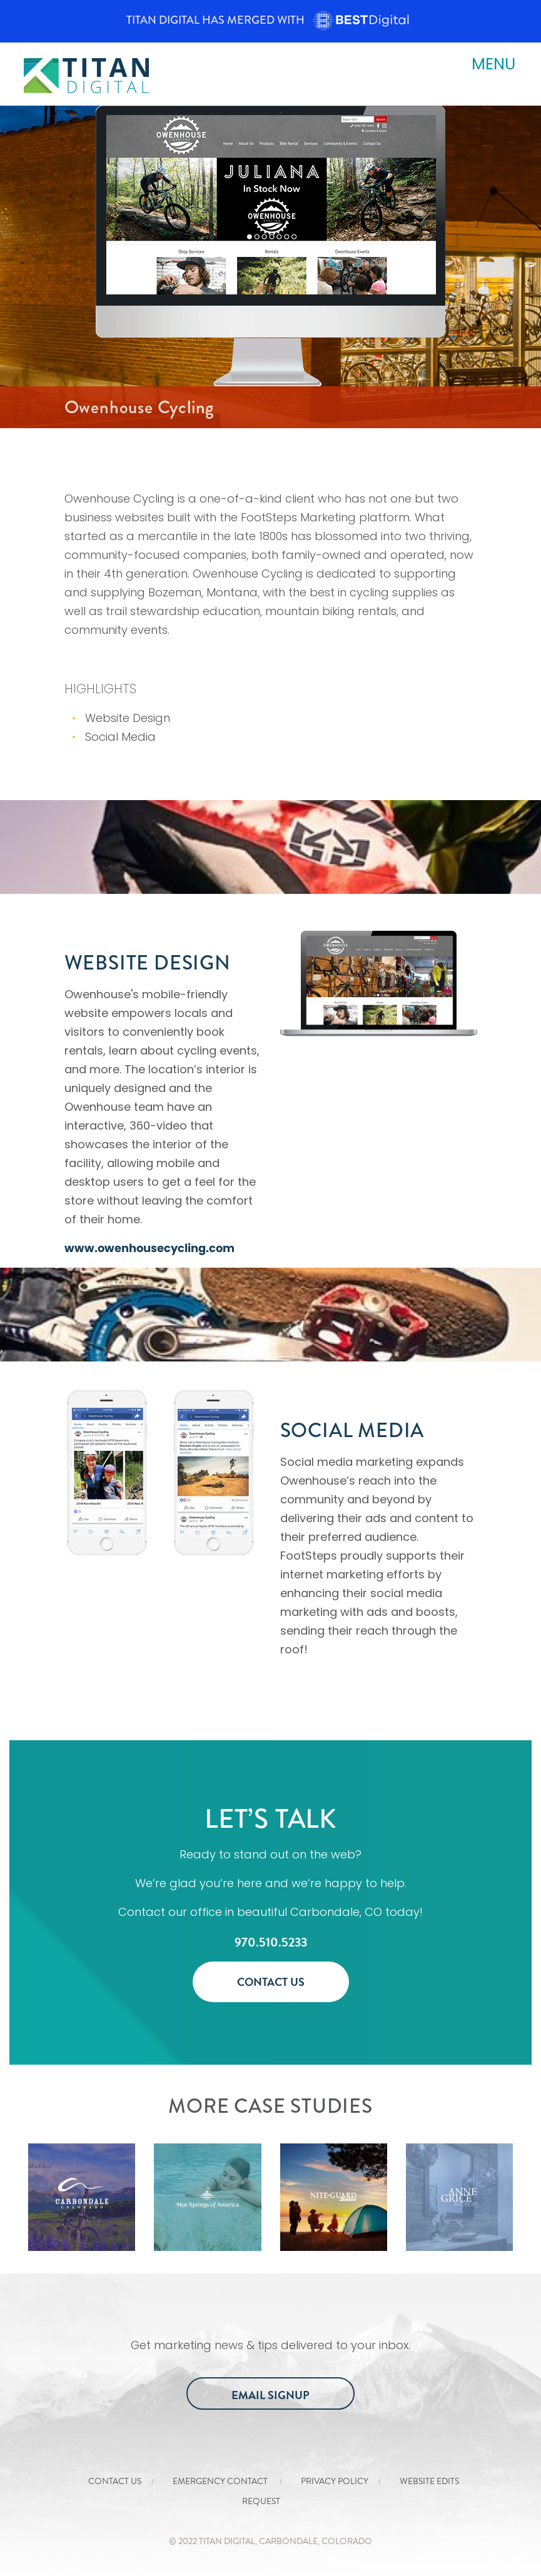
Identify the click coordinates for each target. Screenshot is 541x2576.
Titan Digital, (228, 2541)
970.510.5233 (271, 1942)
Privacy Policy (334, 2481)
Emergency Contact (221, 2481)
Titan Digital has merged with (270, 20)
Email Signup (270, 2395)
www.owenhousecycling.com (149, 1248)
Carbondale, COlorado (315, 2541)
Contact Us (271, 1981)
